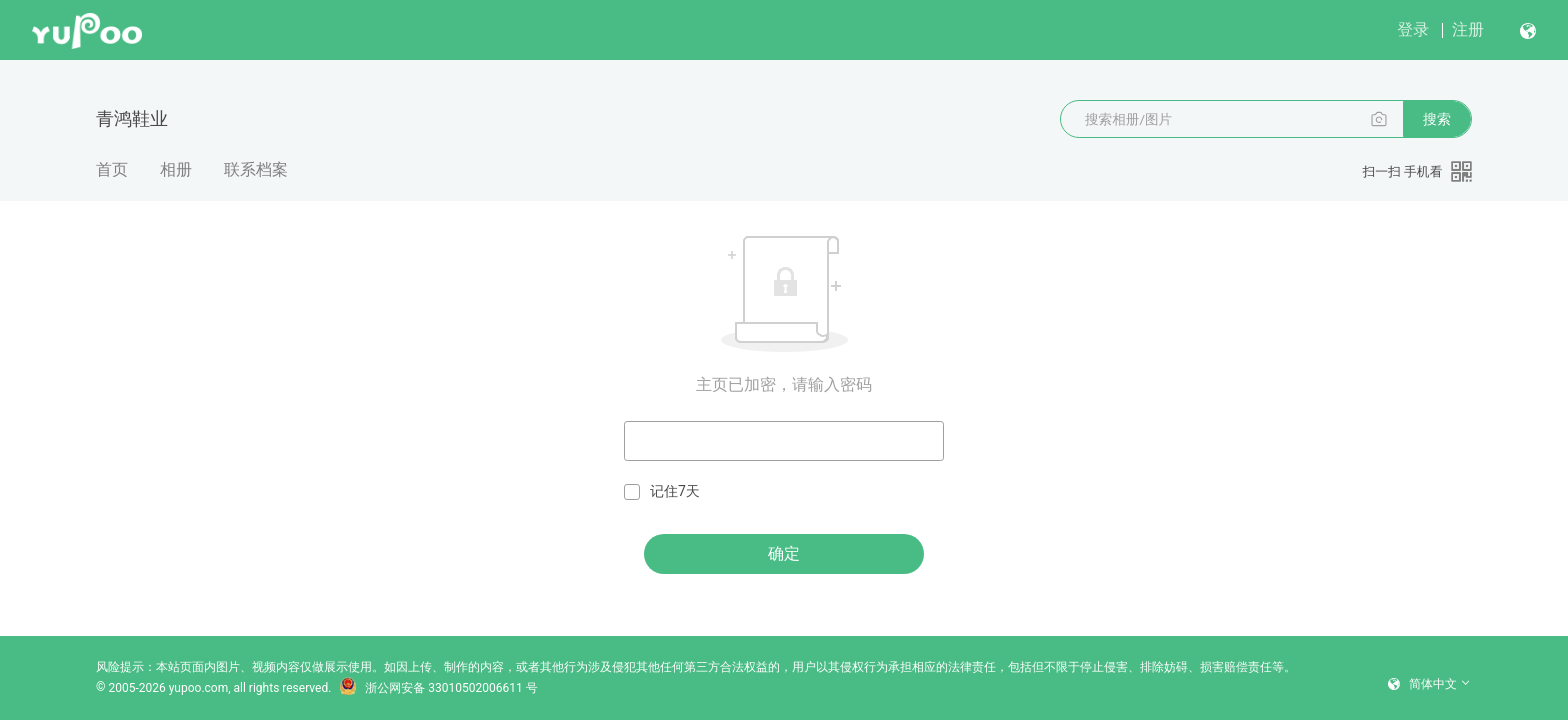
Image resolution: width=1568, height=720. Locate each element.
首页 (112, 169)
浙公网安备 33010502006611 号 (438, 688)
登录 (1413, 29)
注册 (1468, 29)
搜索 (1437, 119)
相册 (176, 169)
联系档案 (256, 169)
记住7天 (662, 491)
